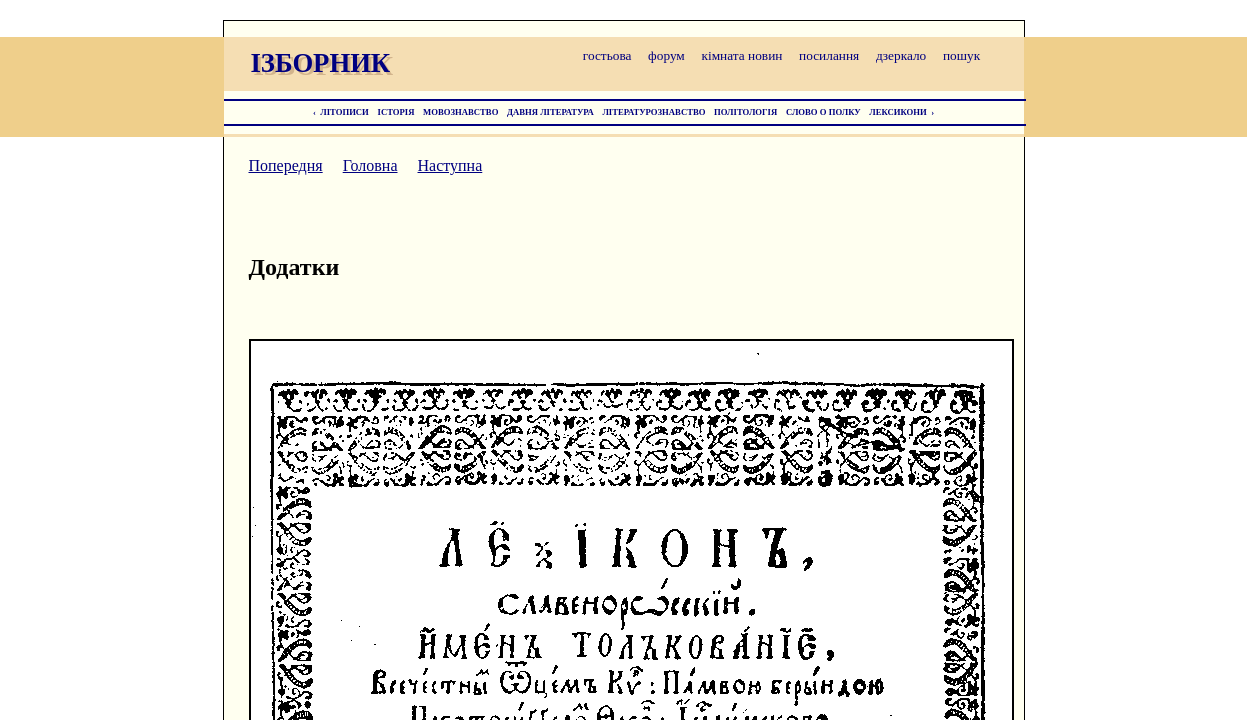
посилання (829, 55)
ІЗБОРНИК (321, 63)
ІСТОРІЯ (396, 112)
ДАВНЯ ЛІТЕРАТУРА (550, 112)
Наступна (450, 165)
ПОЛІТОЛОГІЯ (745, 112)
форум (666, 55)
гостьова (607, 55)
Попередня (286, 165)
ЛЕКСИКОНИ (898, 112)
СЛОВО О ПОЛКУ (823, 112)
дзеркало (901, 55)
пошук (961, 55)
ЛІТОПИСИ (344, 112)
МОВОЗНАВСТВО (460, 112)
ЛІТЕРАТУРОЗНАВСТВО (653, 112)
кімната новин (741, 55)
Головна (370, 165)
